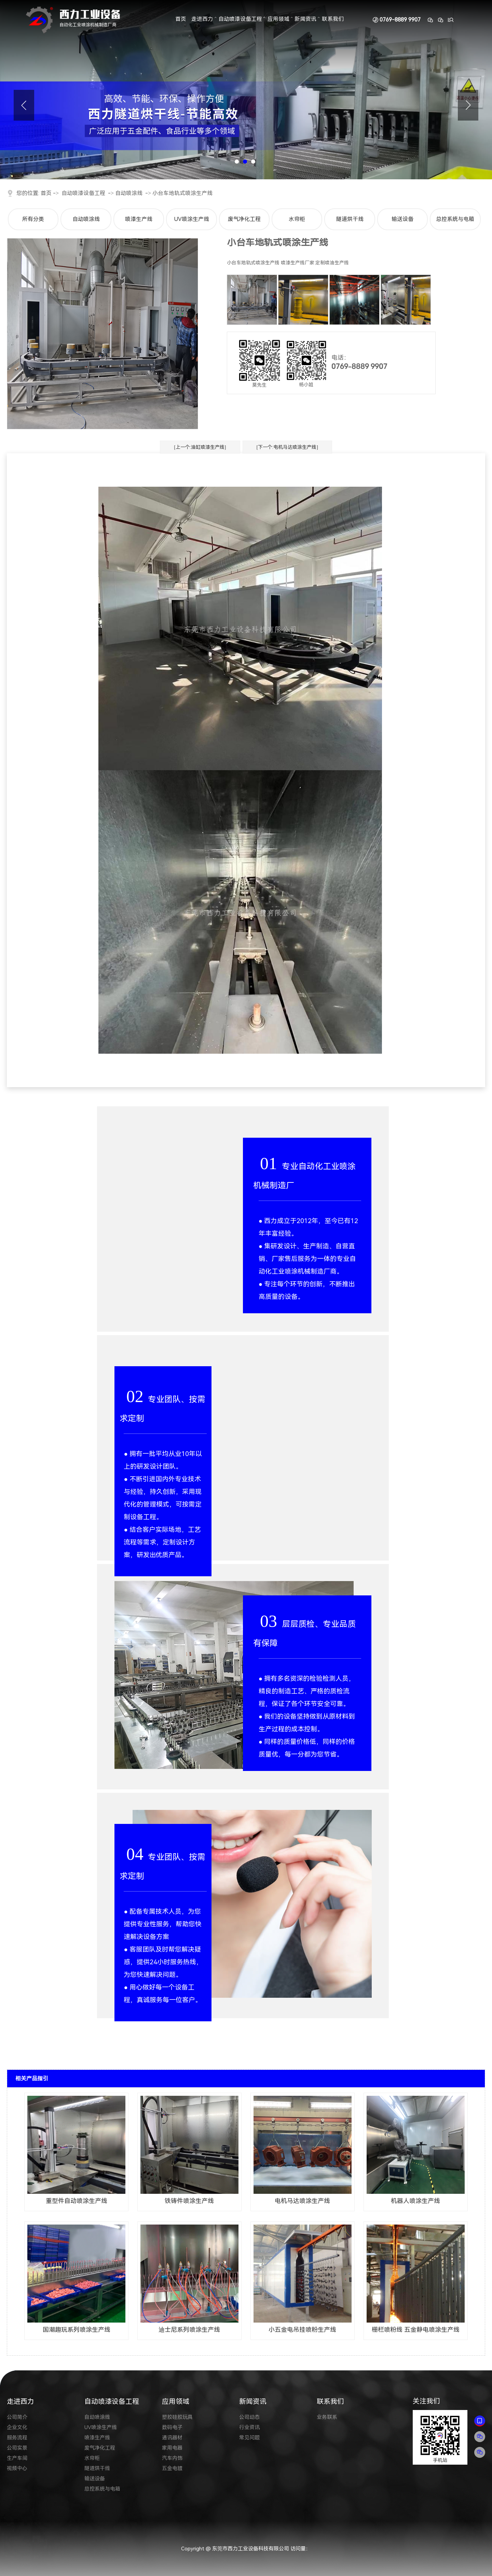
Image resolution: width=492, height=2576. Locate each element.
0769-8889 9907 (400, 20)
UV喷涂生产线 (191, 219)
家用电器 (172, 2448)
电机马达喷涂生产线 (302, 2200)
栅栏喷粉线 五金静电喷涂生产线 (416, 2329)
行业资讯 (249, 2427)
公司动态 (249, 2417)
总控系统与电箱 (455, 219)
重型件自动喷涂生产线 (76, 2200)
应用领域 (278, 19)
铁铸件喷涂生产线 (189, 2200)
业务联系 (327, 2417)
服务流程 (17, 2438)
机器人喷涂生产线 (415, 2200)
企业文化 (17, 2427)
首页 (180, 19)
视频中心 (17, 2468)
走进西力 (202, 19)
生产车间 (17, 2458)
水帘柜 (297, 219)
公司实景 (17, 2448)
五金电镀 (172, 2468)
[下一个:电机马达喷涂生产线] (287, 447)
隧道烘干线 (350, 219)
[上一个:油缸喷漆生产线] (200, 447)
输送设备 (402, 219)
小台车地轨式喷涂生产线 (182, 193)
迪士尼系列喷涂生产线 (189, 2329)
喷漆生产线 (138, 219)
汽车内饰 (172, 2458)
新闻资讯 (305, 19)
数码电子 (172, 2427)
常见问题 (249, 2438)
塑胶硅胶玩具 (177, 2417)
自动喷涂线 (128, 193)
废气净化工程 (244, 219)
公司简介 (17, 2417)
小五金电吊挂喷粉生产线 (302, 2329)
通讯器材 (172, 2438)
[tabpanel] (246, 89)
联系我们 (333, 19)
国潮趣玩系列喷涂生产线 (76, 2329)
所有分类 (33, 219)
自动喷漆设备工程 (240, 19)
